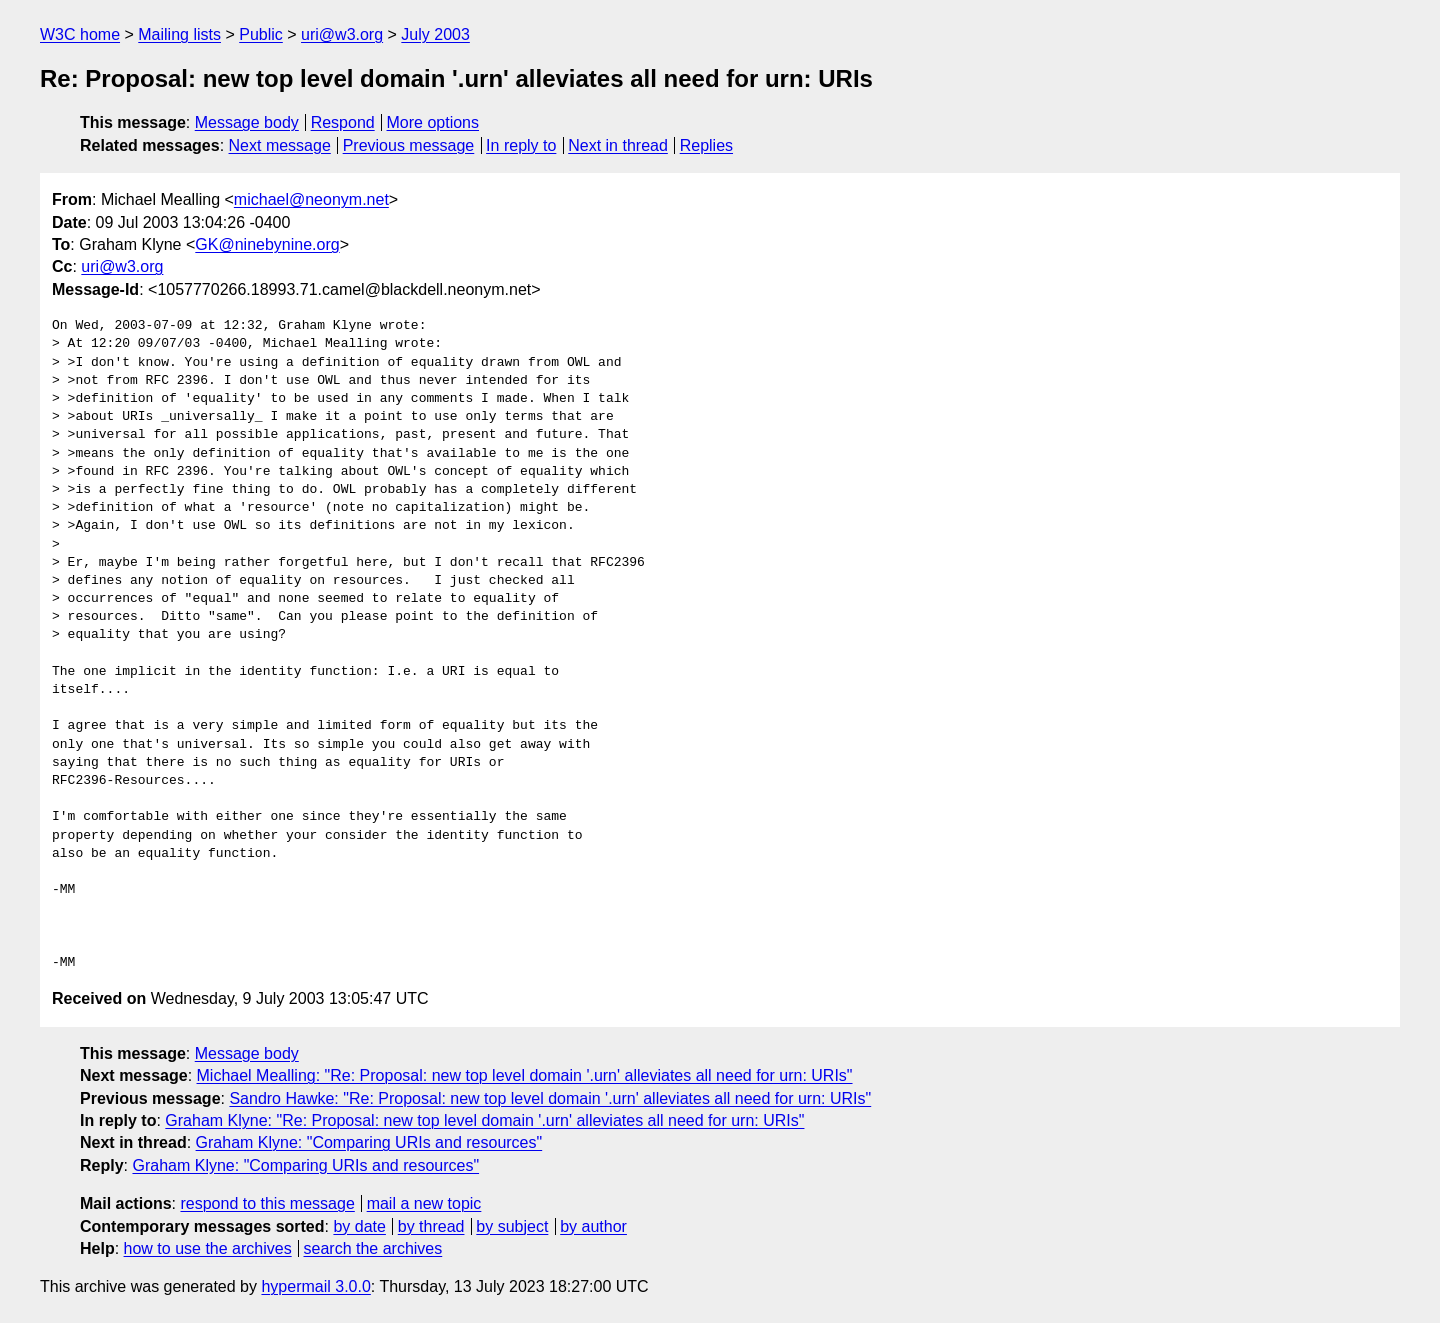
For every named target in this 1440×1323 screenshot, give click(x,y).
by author (593, 1226)
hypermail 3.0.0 (315, 1286)
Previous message (409, 145)
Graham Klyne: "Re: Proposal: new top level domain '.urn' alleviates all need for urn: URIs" (484, 1120)
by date (359, 1226)
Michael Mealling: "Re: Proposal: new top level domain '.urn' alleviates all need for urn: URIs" (525, 1075)
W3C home (80, 34)
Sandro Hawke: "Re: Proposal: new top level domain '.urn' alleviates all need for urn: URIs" (550, 1098)
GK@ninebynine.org (267, 244)
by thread (431, 1226)
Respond (343, 122)
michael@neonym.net (311, 199)
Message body (247, 122)
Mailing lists (179, 34)
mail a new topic (424, 1203)
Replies (706, 145)
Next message (280, 145)
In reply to (521, 145)
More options (433, 122)
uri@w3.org (342, 34)
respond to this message (267, 1203)
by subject (512, 1226)
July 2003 (435, 34)
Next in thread (618, 145)
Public (261, 34)
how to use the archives (208, 1248)
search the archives (373, 1248)
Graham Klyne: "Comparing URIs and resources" (369, 1142)
